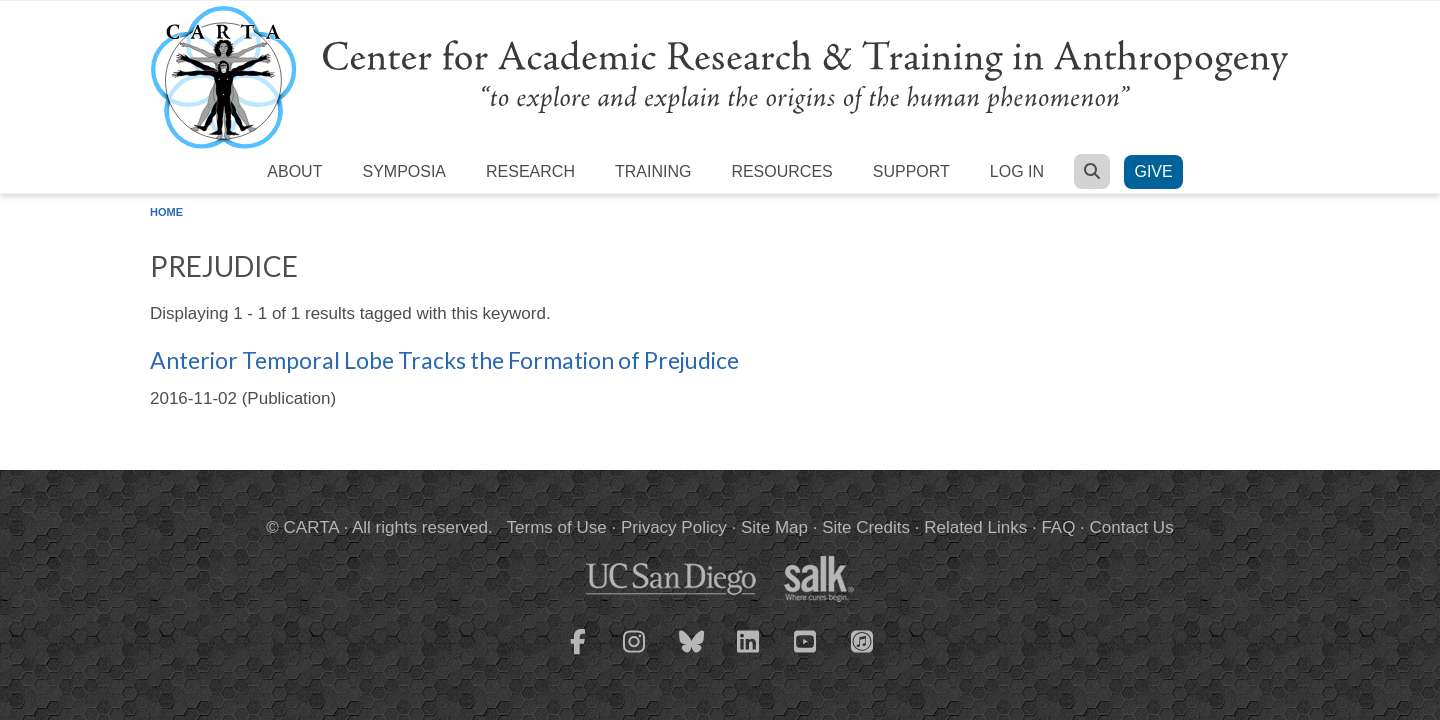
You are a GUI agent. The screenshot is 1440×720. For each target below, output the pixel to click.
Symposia (404, 171)
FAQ (1058, 527)
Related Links (975, 527)
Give (1153, 171)
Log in (1017, 171)
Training (653, 171)
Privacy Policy (674, 527)
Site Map (774, 527)
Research (530, 171)
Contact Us (1132, 527)
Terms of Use (557, 527)
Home (166, 212)
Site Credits (866, 527)
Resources (781, 171)
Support (911, 171)
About (294, 171)
